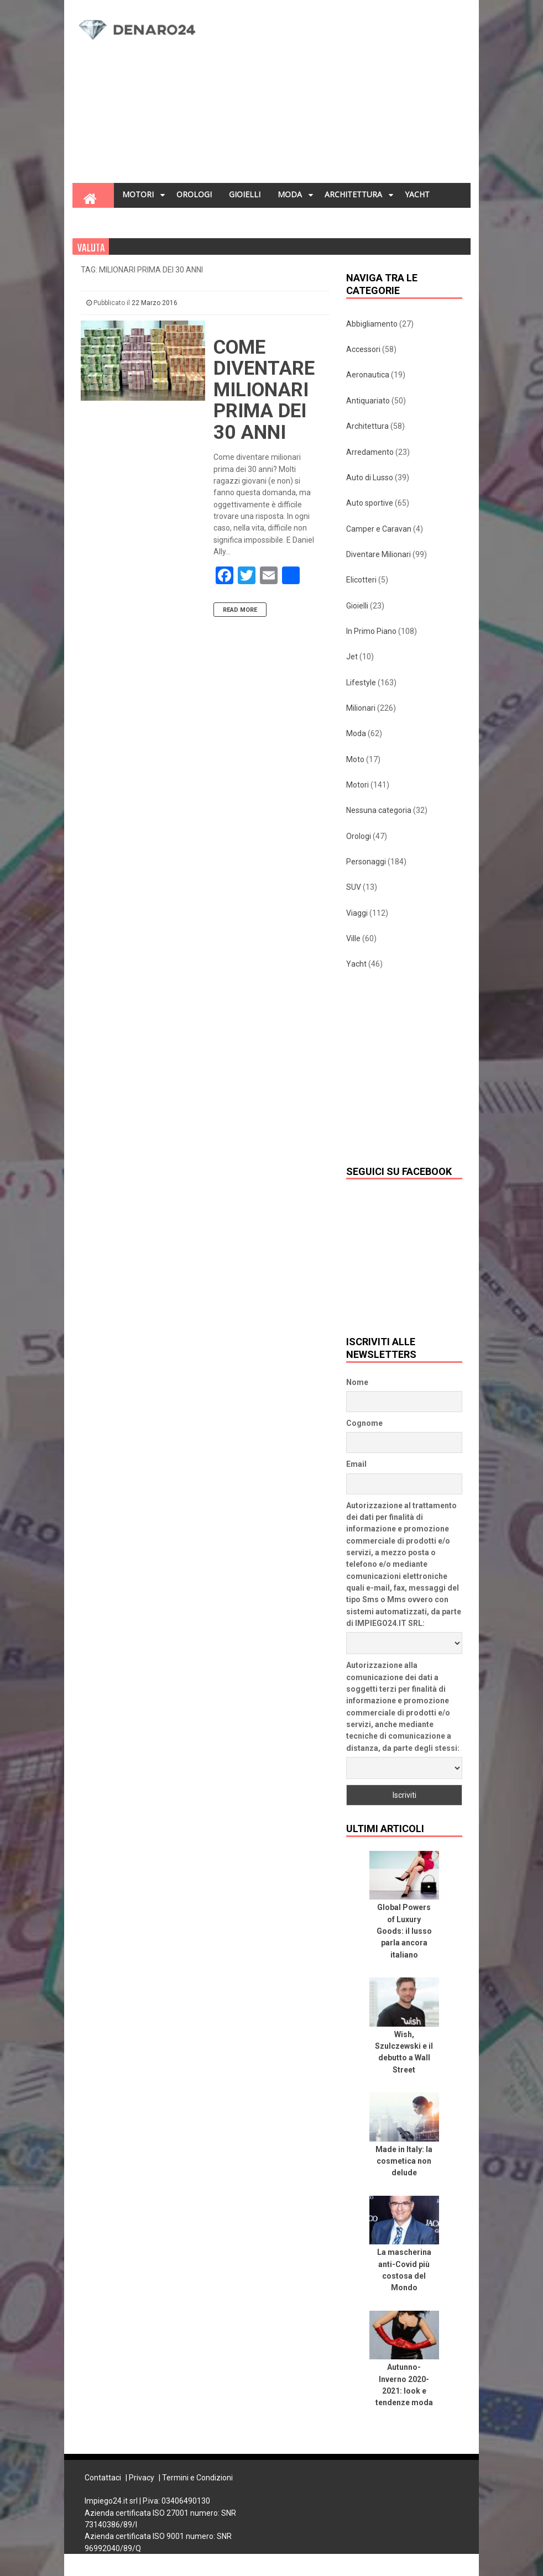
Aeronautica (367, 374)
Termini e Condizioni (197, 2477)
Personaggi (366, 861)
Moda (356, 733)
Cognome (364, 1423)
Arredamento (370, 452)
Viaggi (357, 913)
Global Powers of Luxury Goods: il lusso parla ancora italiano (404, 1931)
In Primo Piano (371, 631)
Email (356, 1464)
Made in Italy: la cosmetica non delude (403, 2161)
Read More (240, 609)
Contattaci (103, 2477)
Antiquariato (368, 400)
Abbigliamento (372, 323)
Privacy (141, 2477)
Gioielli (357, 605)
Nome (357, 1382)
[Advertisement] (341, 94)
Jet (352, 656)
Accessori (363, 349)
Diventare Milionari (378, 554)
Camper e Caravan (378, 528)
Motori (357, 784)
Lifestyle (361, 682)
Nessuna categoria (378, 810)
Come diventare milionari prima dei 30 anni (264, 390)
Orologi (358, 836)
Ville (353, 938)
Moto (355, 759)
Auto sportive (369, 503)
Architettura (367, 426)
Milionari (360, 708)
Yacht (356, 963)
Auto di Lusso (369, 477)
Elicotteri (361, 579)
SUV (353, 887)
